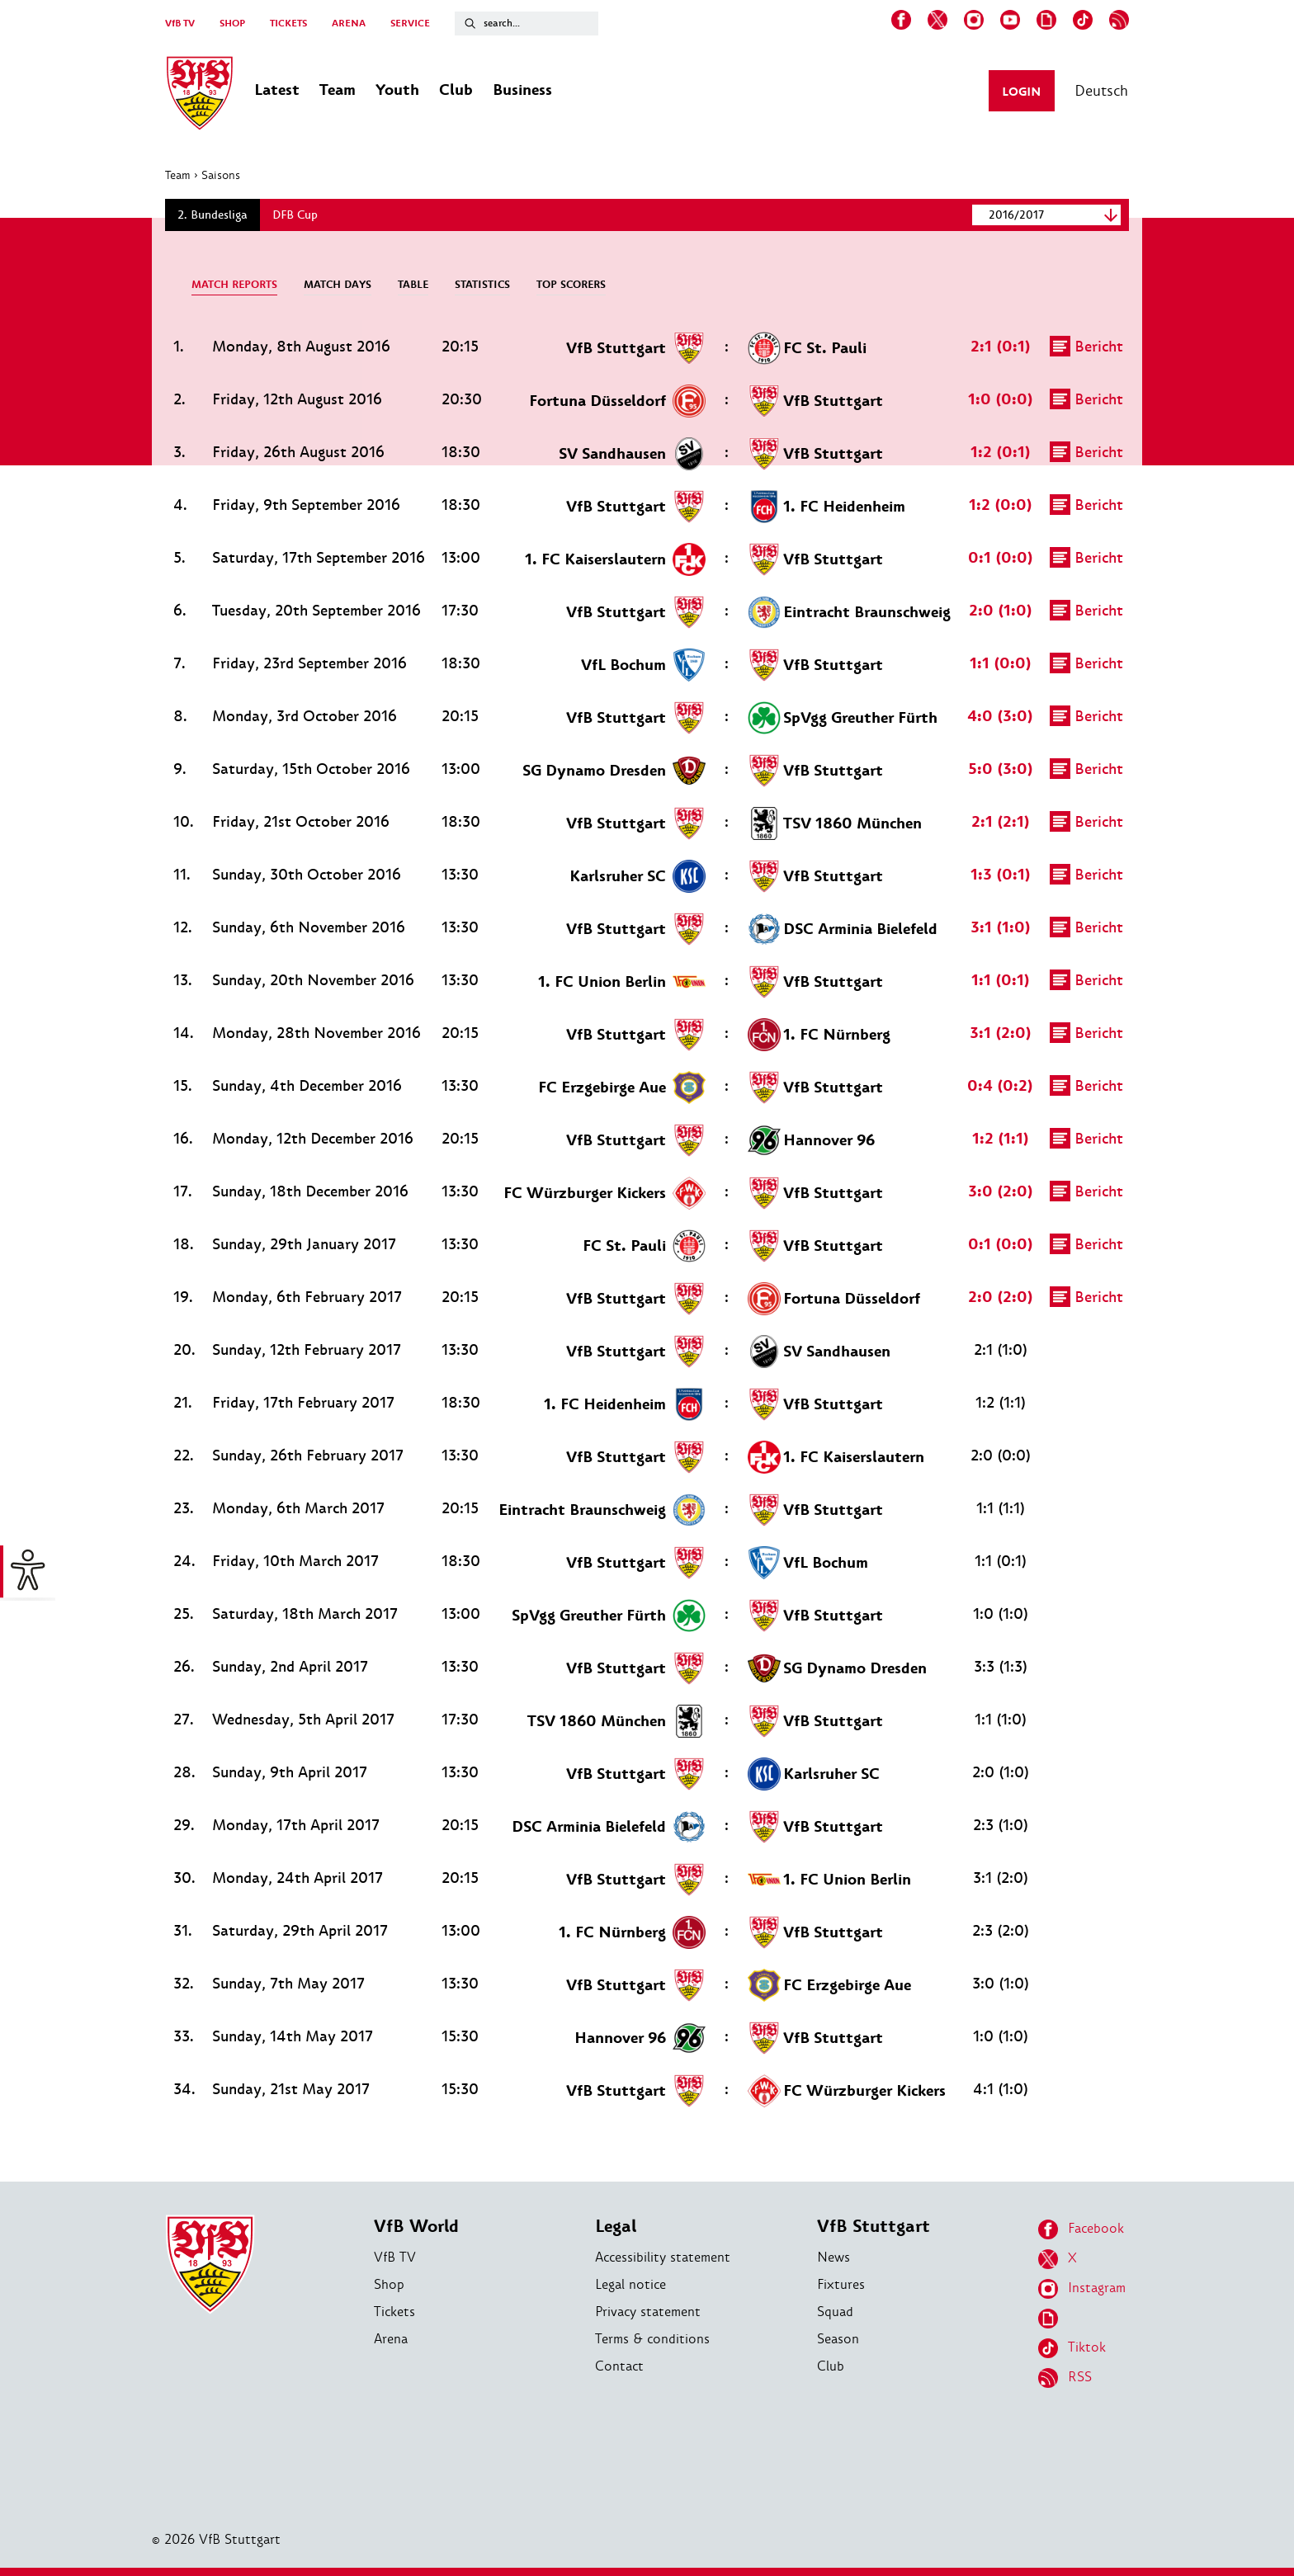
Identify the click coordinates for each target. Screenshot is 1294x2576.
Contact (619, 2366)
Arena (391, 2338)
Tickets (394, 2311)
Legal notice (630, 2284)
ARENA (349, 23)
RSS (1065, 2378)
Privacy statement (648, 2311)
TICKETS (288, 23)
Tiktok (1072, 2348)
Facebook (1081, 2229)
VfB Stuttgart (873, 2227)
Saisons (220, 174)
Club (830, 2366)
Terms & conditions (652, 2338)
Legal (615, 2227)
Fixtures (841, 2284)
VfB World (416, 2227)
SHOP (232, 23)
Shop (389, 2284)
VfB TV (180, 23)
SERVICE (410, 23)
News (833, 2257)
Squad (835, 2311)
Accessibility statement (662, 2257)
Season (838, 2338)
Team (178, 174)
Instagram (1082, 2289)
